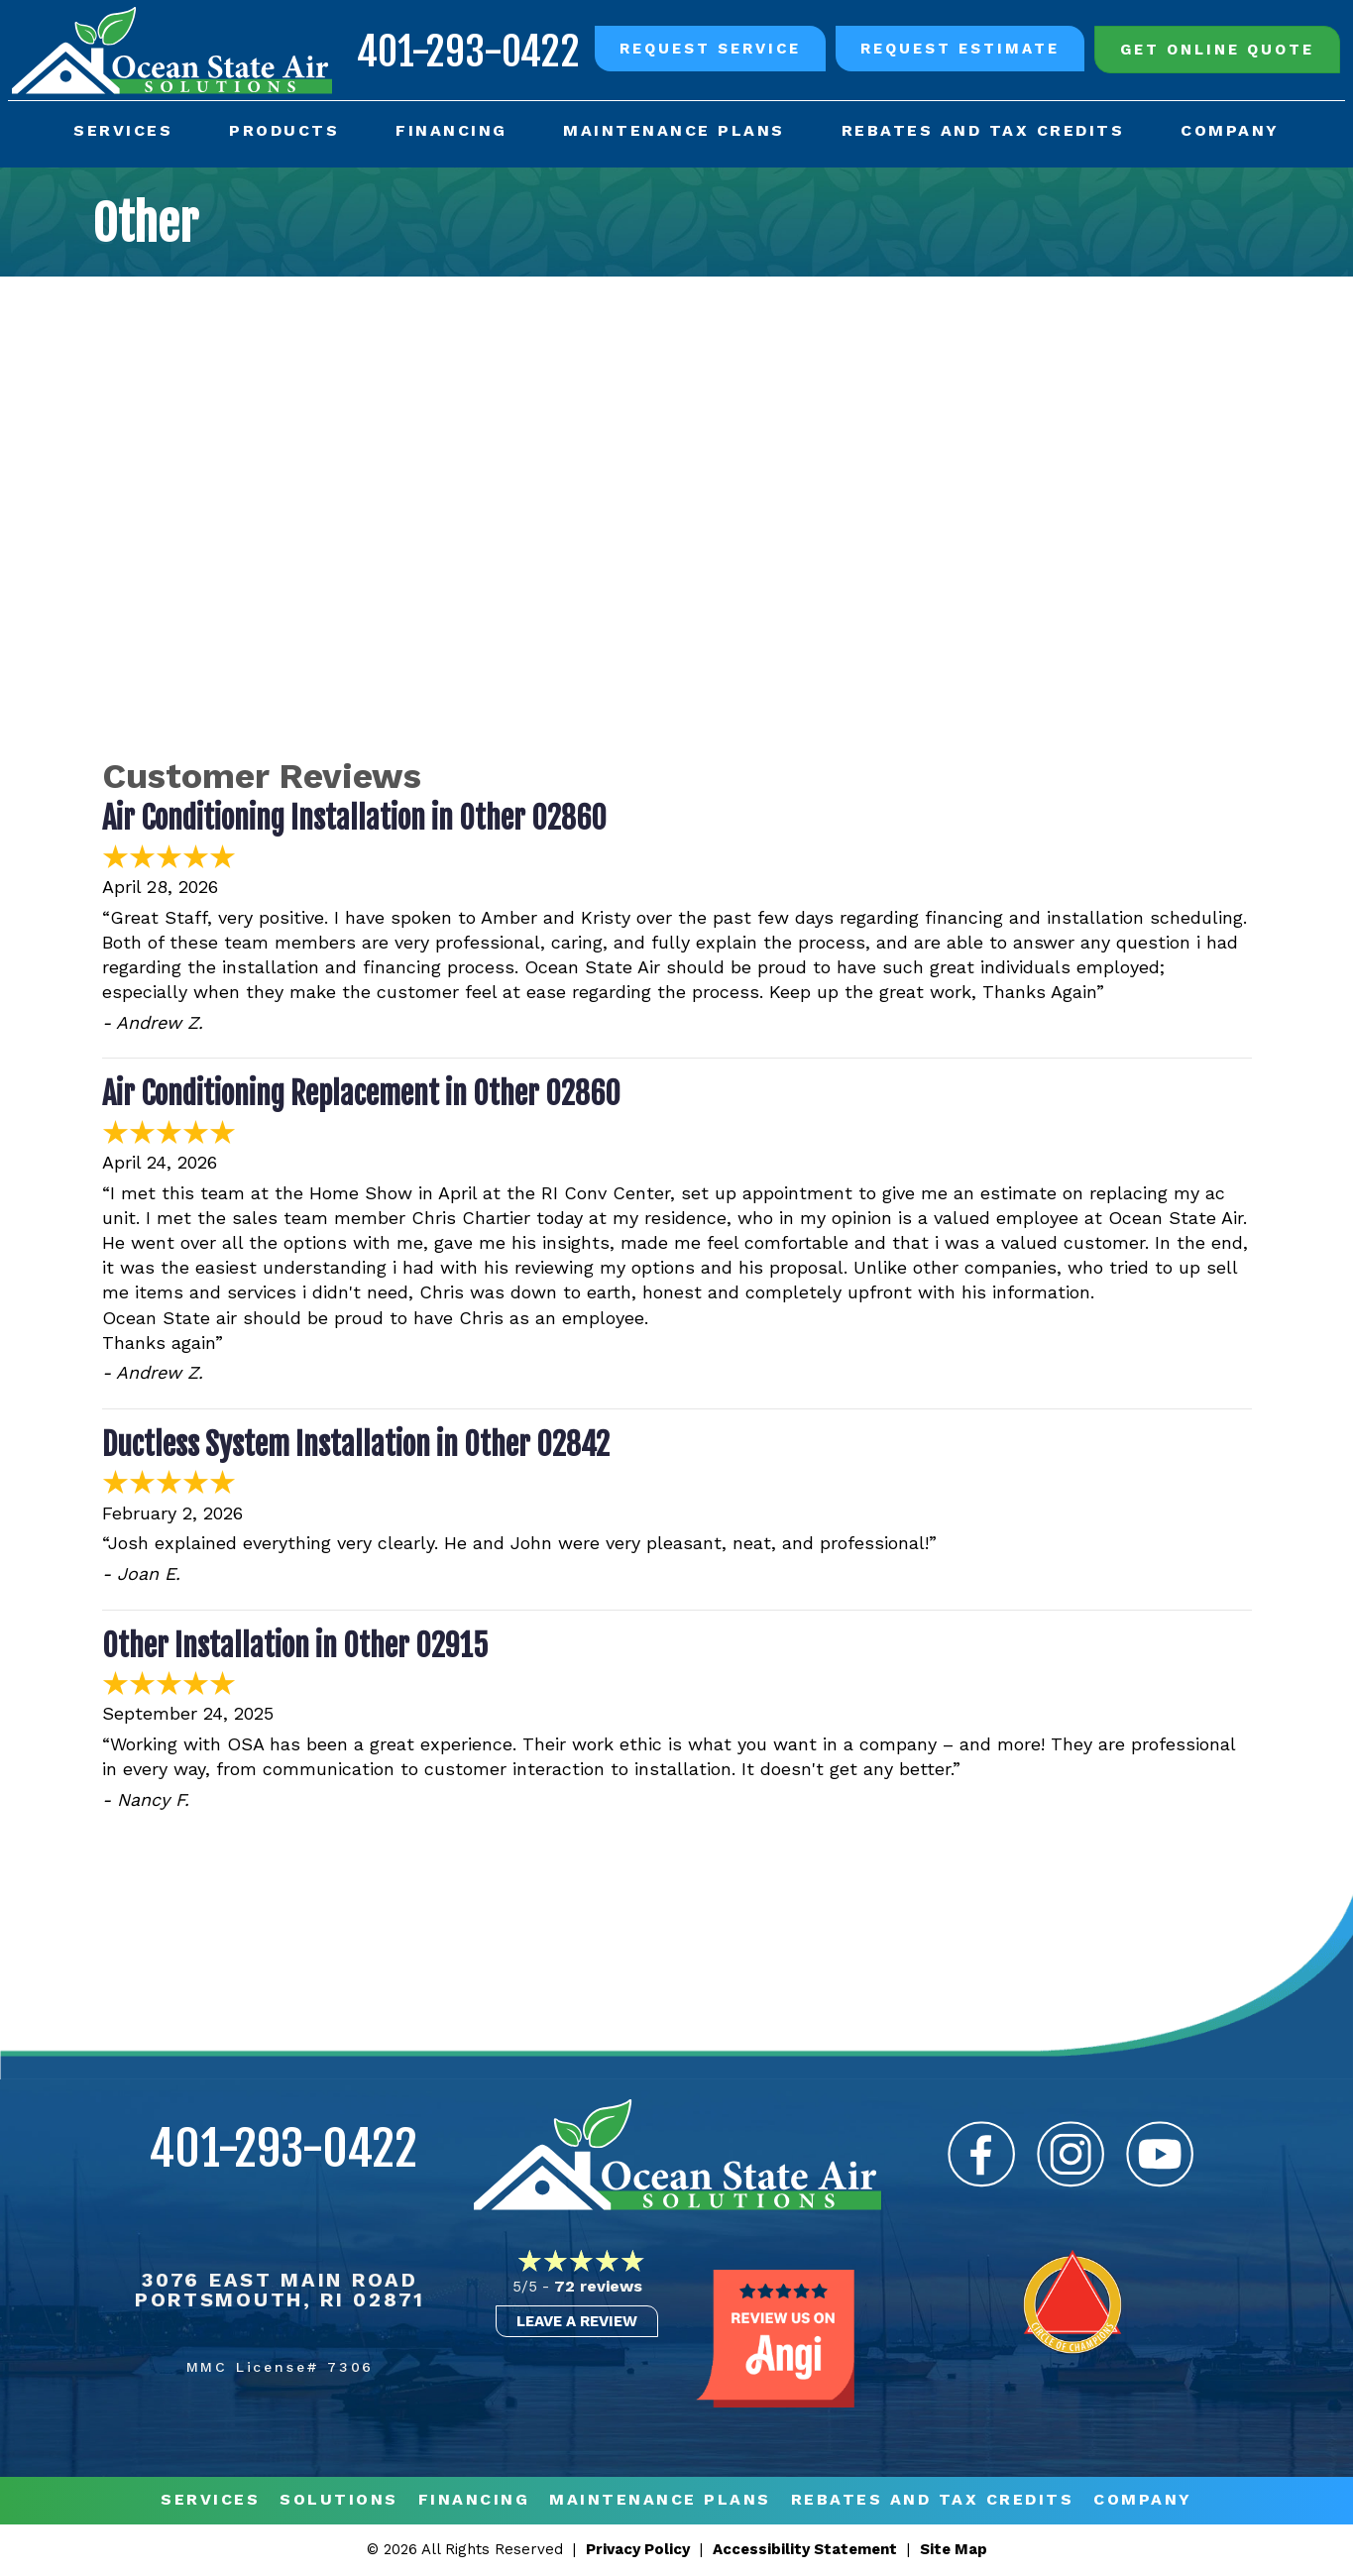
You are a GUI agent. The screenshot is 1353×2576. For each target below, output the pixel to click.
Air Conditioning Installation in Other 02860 (354, 820)
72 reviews (598, 2287)
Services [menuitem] (123, 130)
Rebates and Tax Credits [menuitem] (982, 130)
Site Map (953, 2551)
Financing (474, 2502)
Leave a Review (576, 2322)
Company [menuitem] (1229, 130)
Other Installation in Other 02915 (295, 1646)
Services (210, 2502)
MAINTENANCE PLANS (660, 2502)
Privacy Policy (638, 2551)
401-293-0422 (466, 49)
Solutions (339, 2502)
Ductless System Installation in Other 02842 (356, 1445)
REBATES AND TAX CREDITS (932, 2502)
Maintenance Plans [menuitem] (674, 130)
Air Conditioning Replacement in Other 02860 (361, 1095)
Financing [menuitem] (451, 130)
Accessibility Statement (805, 2551)
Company (1142, 2502)
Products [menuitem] (285, 130)
